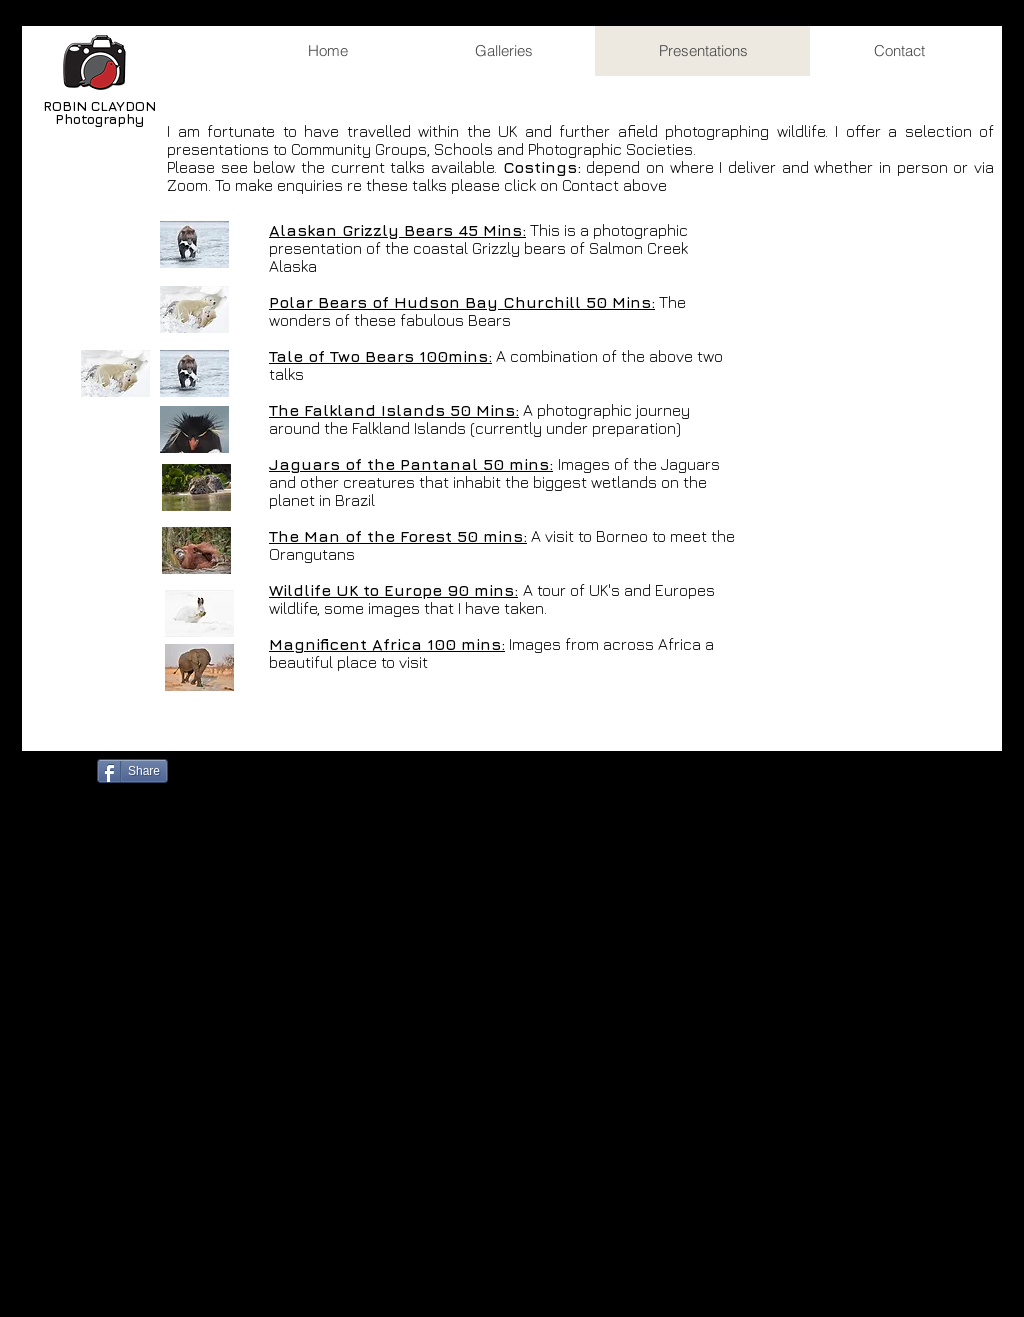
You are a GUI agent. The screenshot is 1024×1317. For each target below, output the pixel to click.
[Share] (132, 771)
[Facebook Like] (238, 769)
